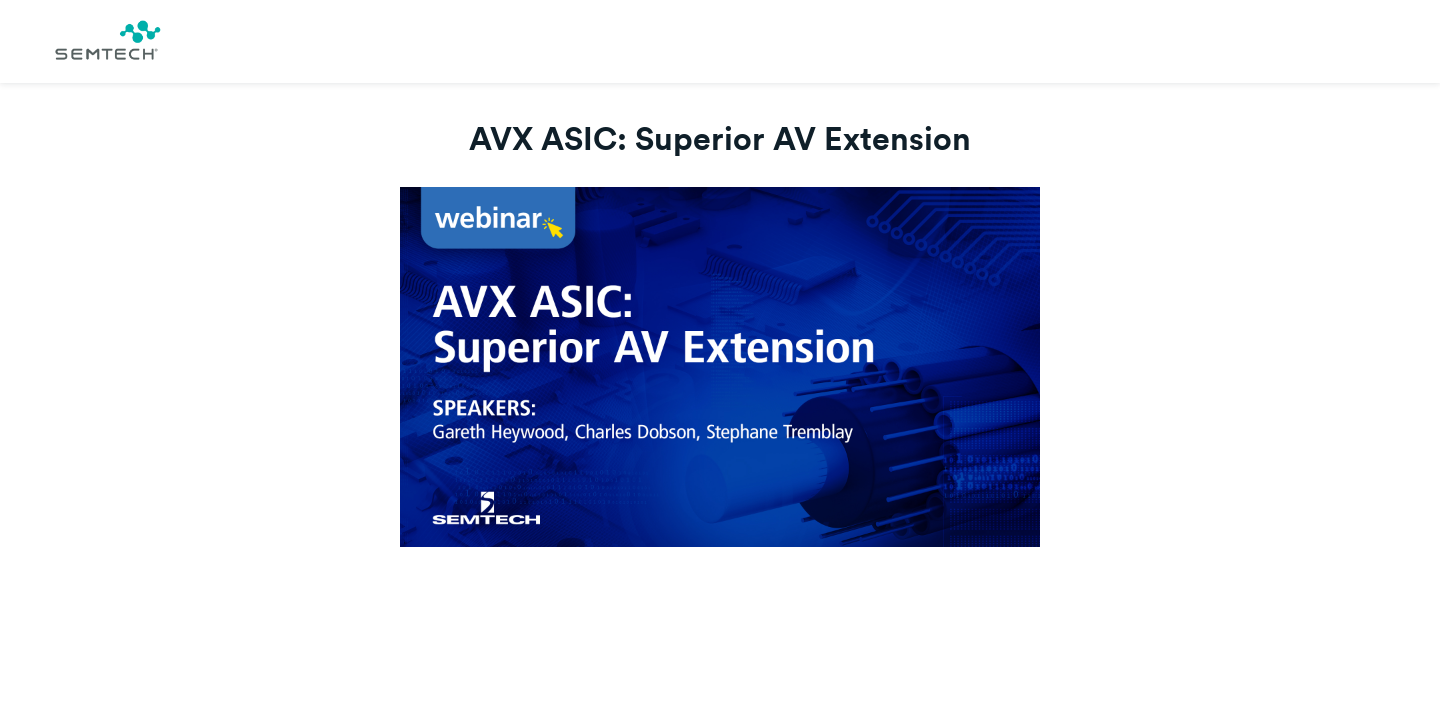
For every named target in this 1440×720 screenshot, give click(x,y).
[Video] (720, 367)
